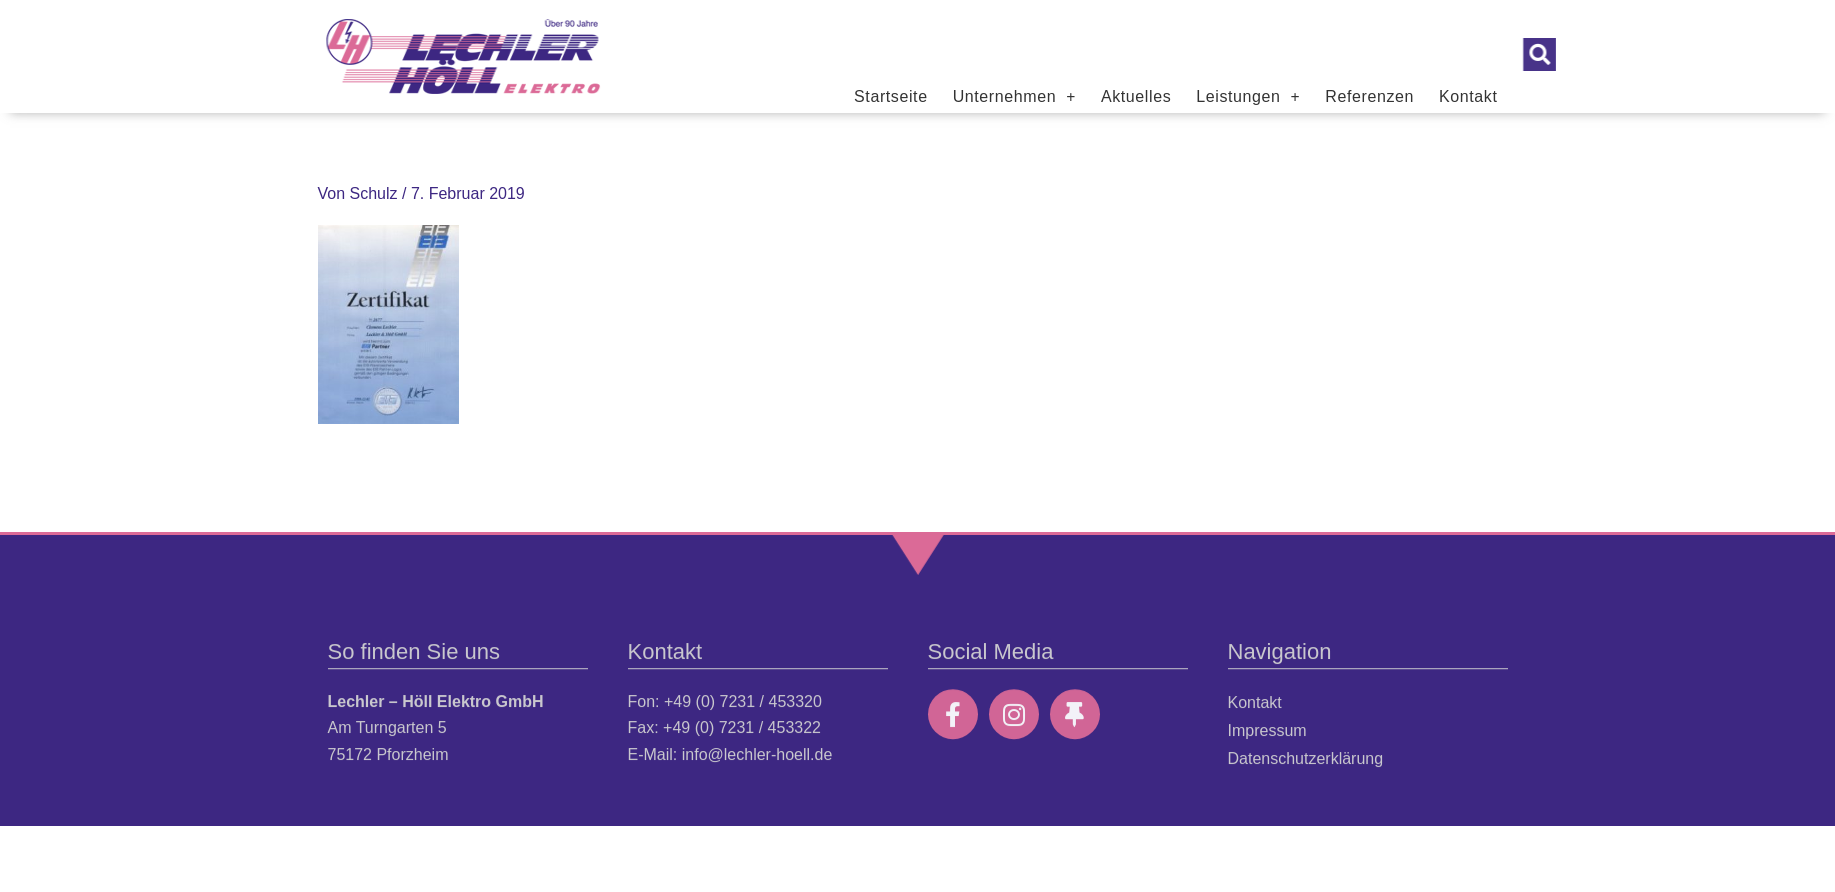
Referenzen (1369, 96)
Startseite (891, 96)
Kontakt (1468, 96)
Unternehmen (1014, 97)
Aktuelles (1136, 96)
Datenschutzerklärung (1306, 772)
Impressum (1267, 744)
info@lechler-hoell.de (757, 768)
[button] (1607, 54)
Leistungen (1248, 97)
